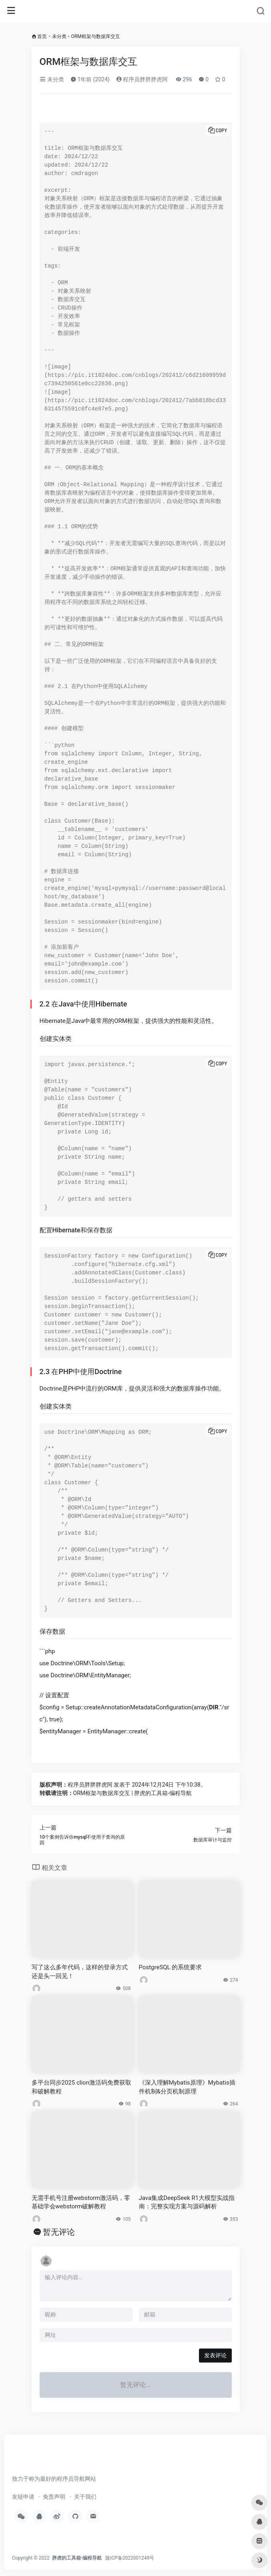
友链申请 (23, 2496)
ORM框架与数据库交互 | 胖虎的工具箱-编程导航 (132, 1793)
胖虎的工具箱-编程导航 (77, 2558)
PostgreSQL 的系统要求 (170, 1967)
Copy (221, 131)
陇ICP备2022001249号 (129, 2558)
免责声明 (54, 2496)
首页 (42, 36)
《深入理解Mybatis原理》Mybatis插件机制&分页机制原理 (187, 2087)
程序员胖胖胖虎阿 (142, 79)
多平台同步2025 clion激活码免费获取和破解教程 (81, 2087)
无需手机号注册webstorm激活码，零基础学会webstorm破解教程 (81, 2202)
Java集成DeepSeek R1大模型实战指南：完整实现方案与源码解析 (187, 2202)
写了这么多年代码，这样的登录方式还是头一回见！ (80, 1971)
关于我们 (85, 2496)
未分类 (59, 36)
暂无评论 (59, 2232)
